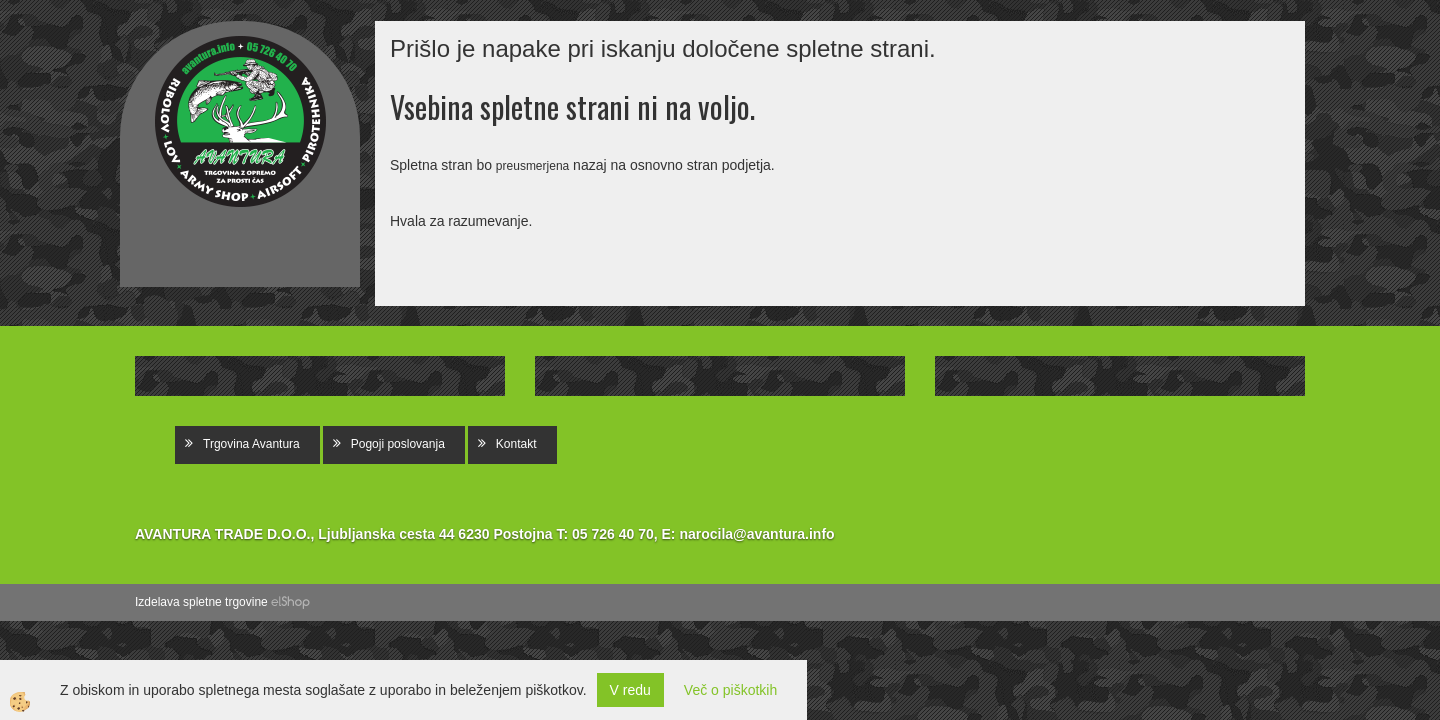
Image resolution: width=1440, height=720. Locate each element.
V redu (630, 690)
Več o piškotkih (730, 690)
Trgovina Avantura (251, 444)
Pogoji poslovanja (398, 444)
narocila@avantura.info (756, 534)
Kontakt (516, 444)
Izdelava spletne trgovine (201, 602)
